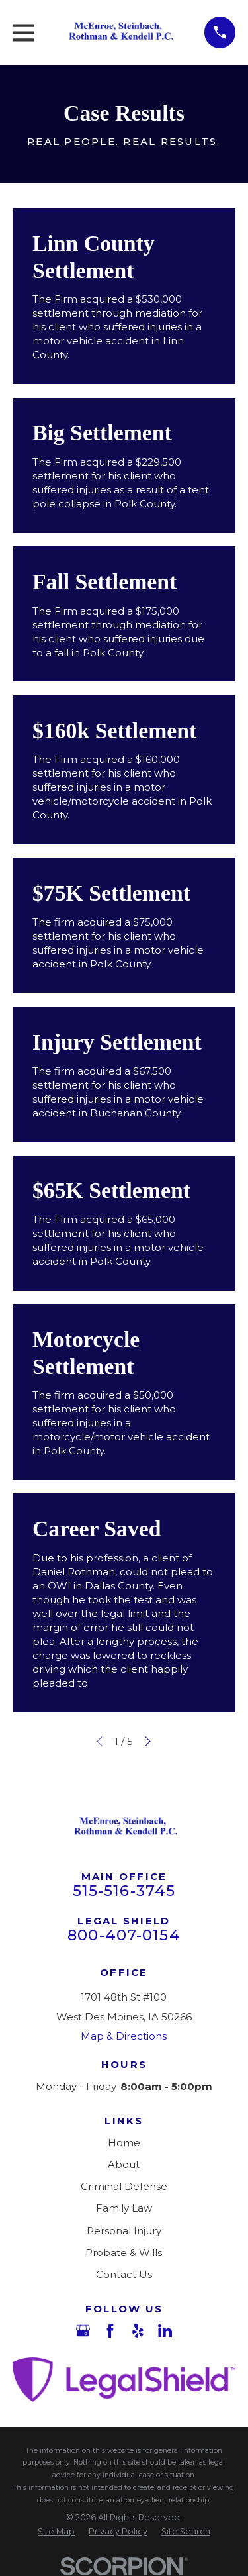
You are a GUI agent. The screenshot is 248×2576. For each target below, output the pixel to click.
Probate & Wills (123, 2252)
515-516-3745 (124, 1890)
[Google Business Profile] (83, 2331)
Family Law (124, 2208)
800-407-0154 (124, 1935)
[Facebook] (110, 2331)
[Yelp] (138, 2331)
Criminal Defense (124, 2186)
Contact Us (124, 2274)
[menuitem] (56, 2532)
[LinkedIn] (165, 2331)
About (124, 2164)
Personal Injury (124, 2230)
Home (124, 2142)
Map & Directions (124, 2036)
